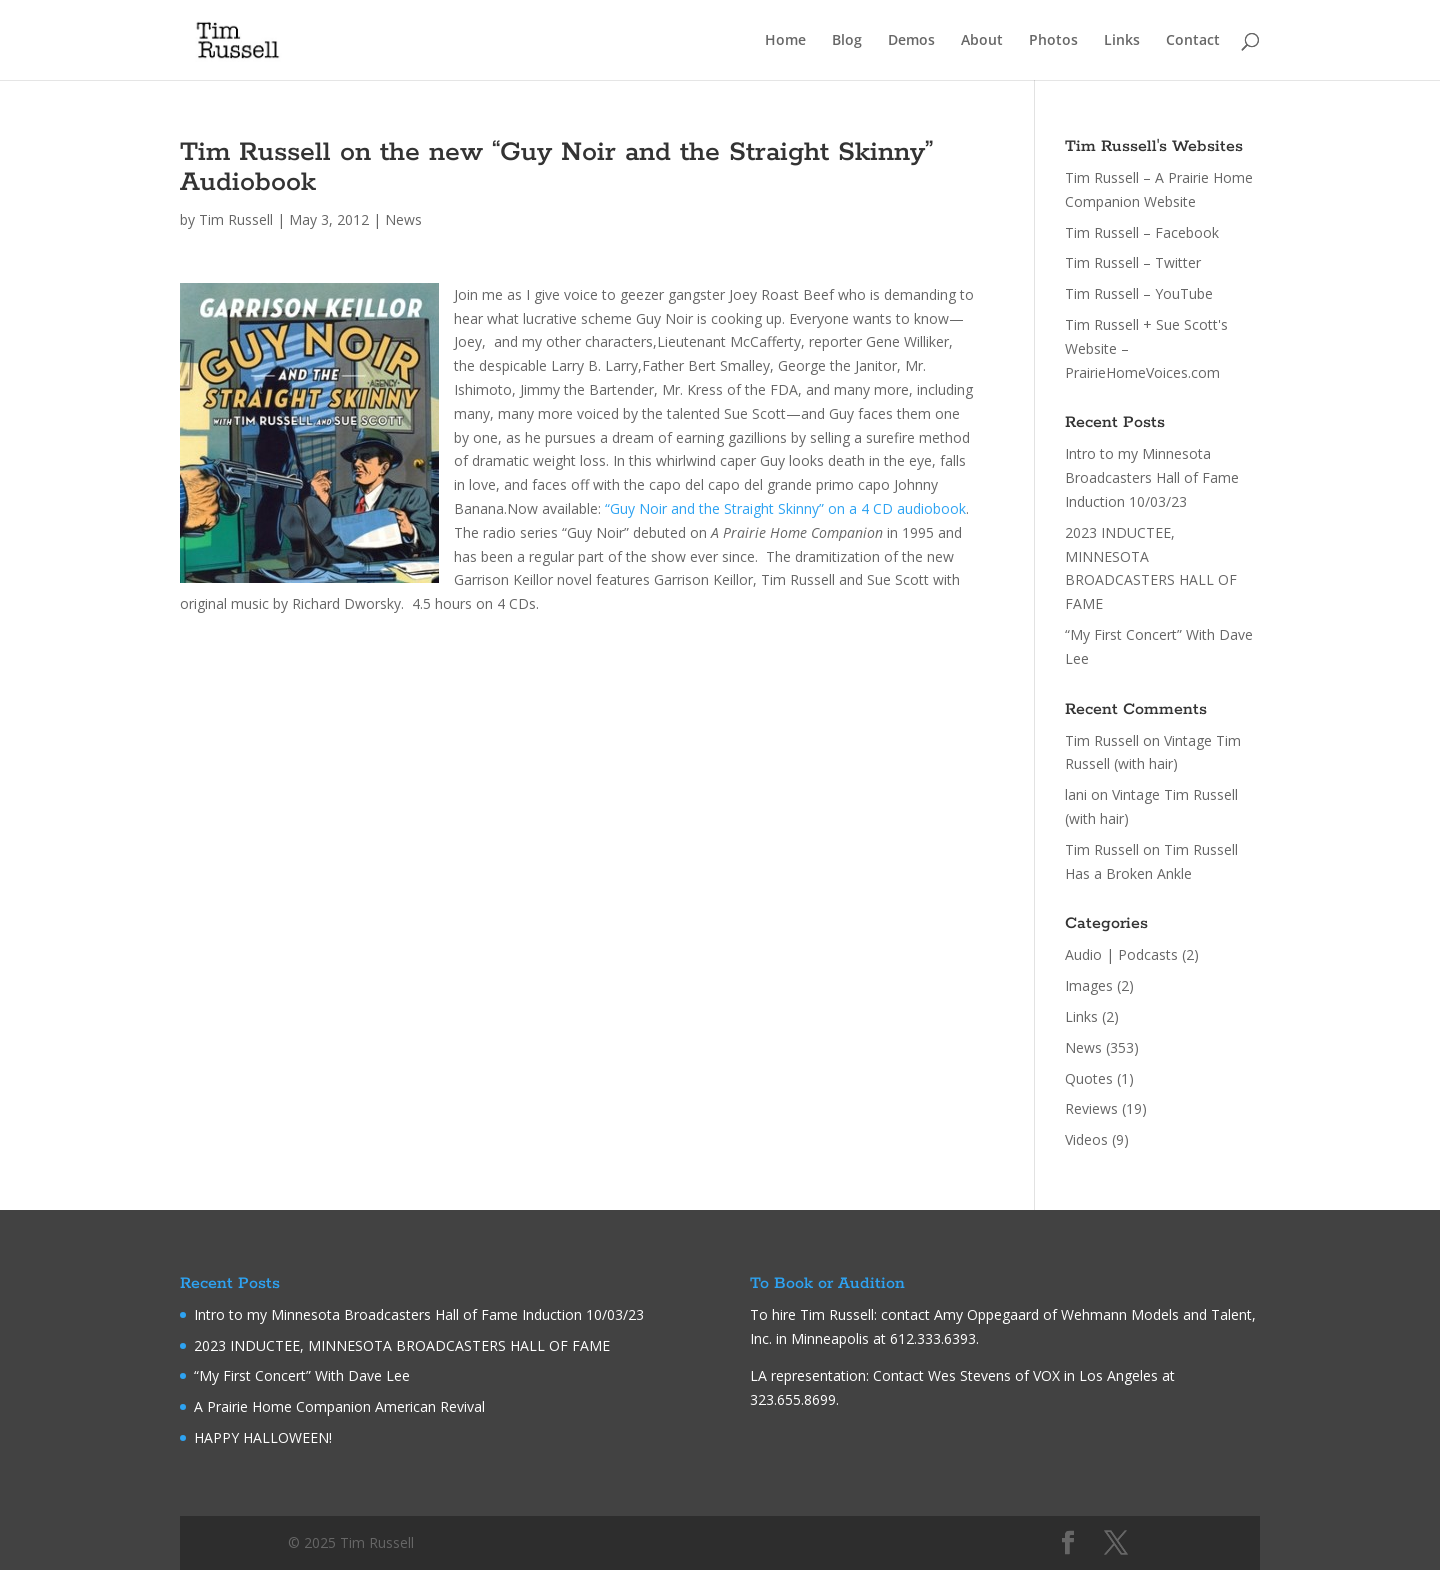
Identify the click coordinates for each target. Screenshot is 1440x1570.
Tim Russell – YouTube (1139, 293)
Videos (1086, 1139)
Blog (847, 41)
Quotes (1089, 1078)
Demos (911, 41)
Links (1122, 41)
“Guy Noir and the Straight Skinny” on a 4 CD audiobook (785, 508)
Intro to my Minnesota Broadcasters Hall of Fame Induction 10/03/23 (1152, 477)
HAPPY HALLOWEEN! (263, 1437)
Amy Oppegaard (986, 1314)
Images (1089, 985)
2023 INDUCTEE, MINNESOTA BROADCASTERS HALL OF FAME (402, 1345)
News (403, 219)
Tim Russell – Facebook (1142, 232)
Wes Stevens (969, 1375)
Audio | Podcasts (1121, 954)
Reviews (1091, 1108)
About (982, 41)
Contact (1193, 41)
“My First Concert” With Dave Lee (302, 1375)
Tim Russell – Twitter (1133, 262)
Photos (1053, 41)
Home (785, 41)
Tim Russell (236, 219)
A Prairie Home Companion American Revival (339, 1406)
